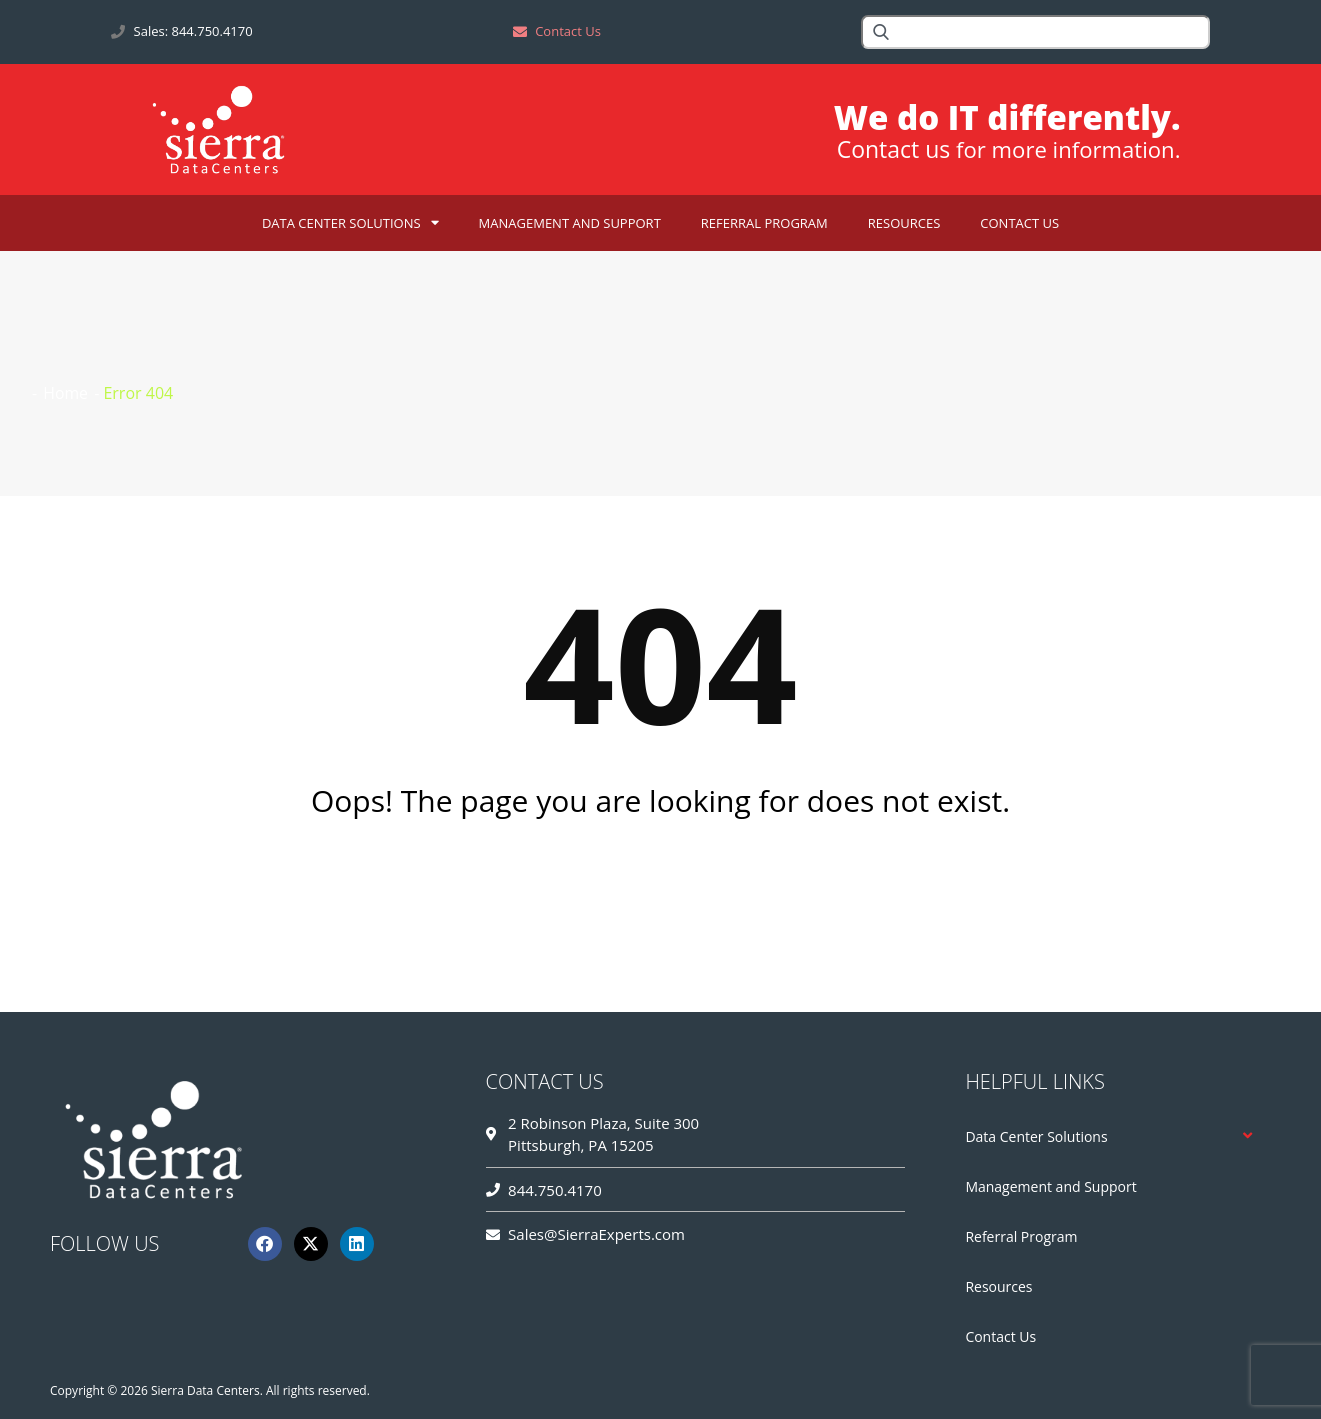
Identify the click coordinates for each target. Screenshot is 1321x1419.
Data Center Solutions (350, 222)
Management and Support (570, 223)
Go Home (661, 879)
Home (65, 393)
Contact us (885, 150)
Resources (904, 223)
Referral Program (764, 223)
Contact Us (1019, 223)
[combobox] (1035, 32)
